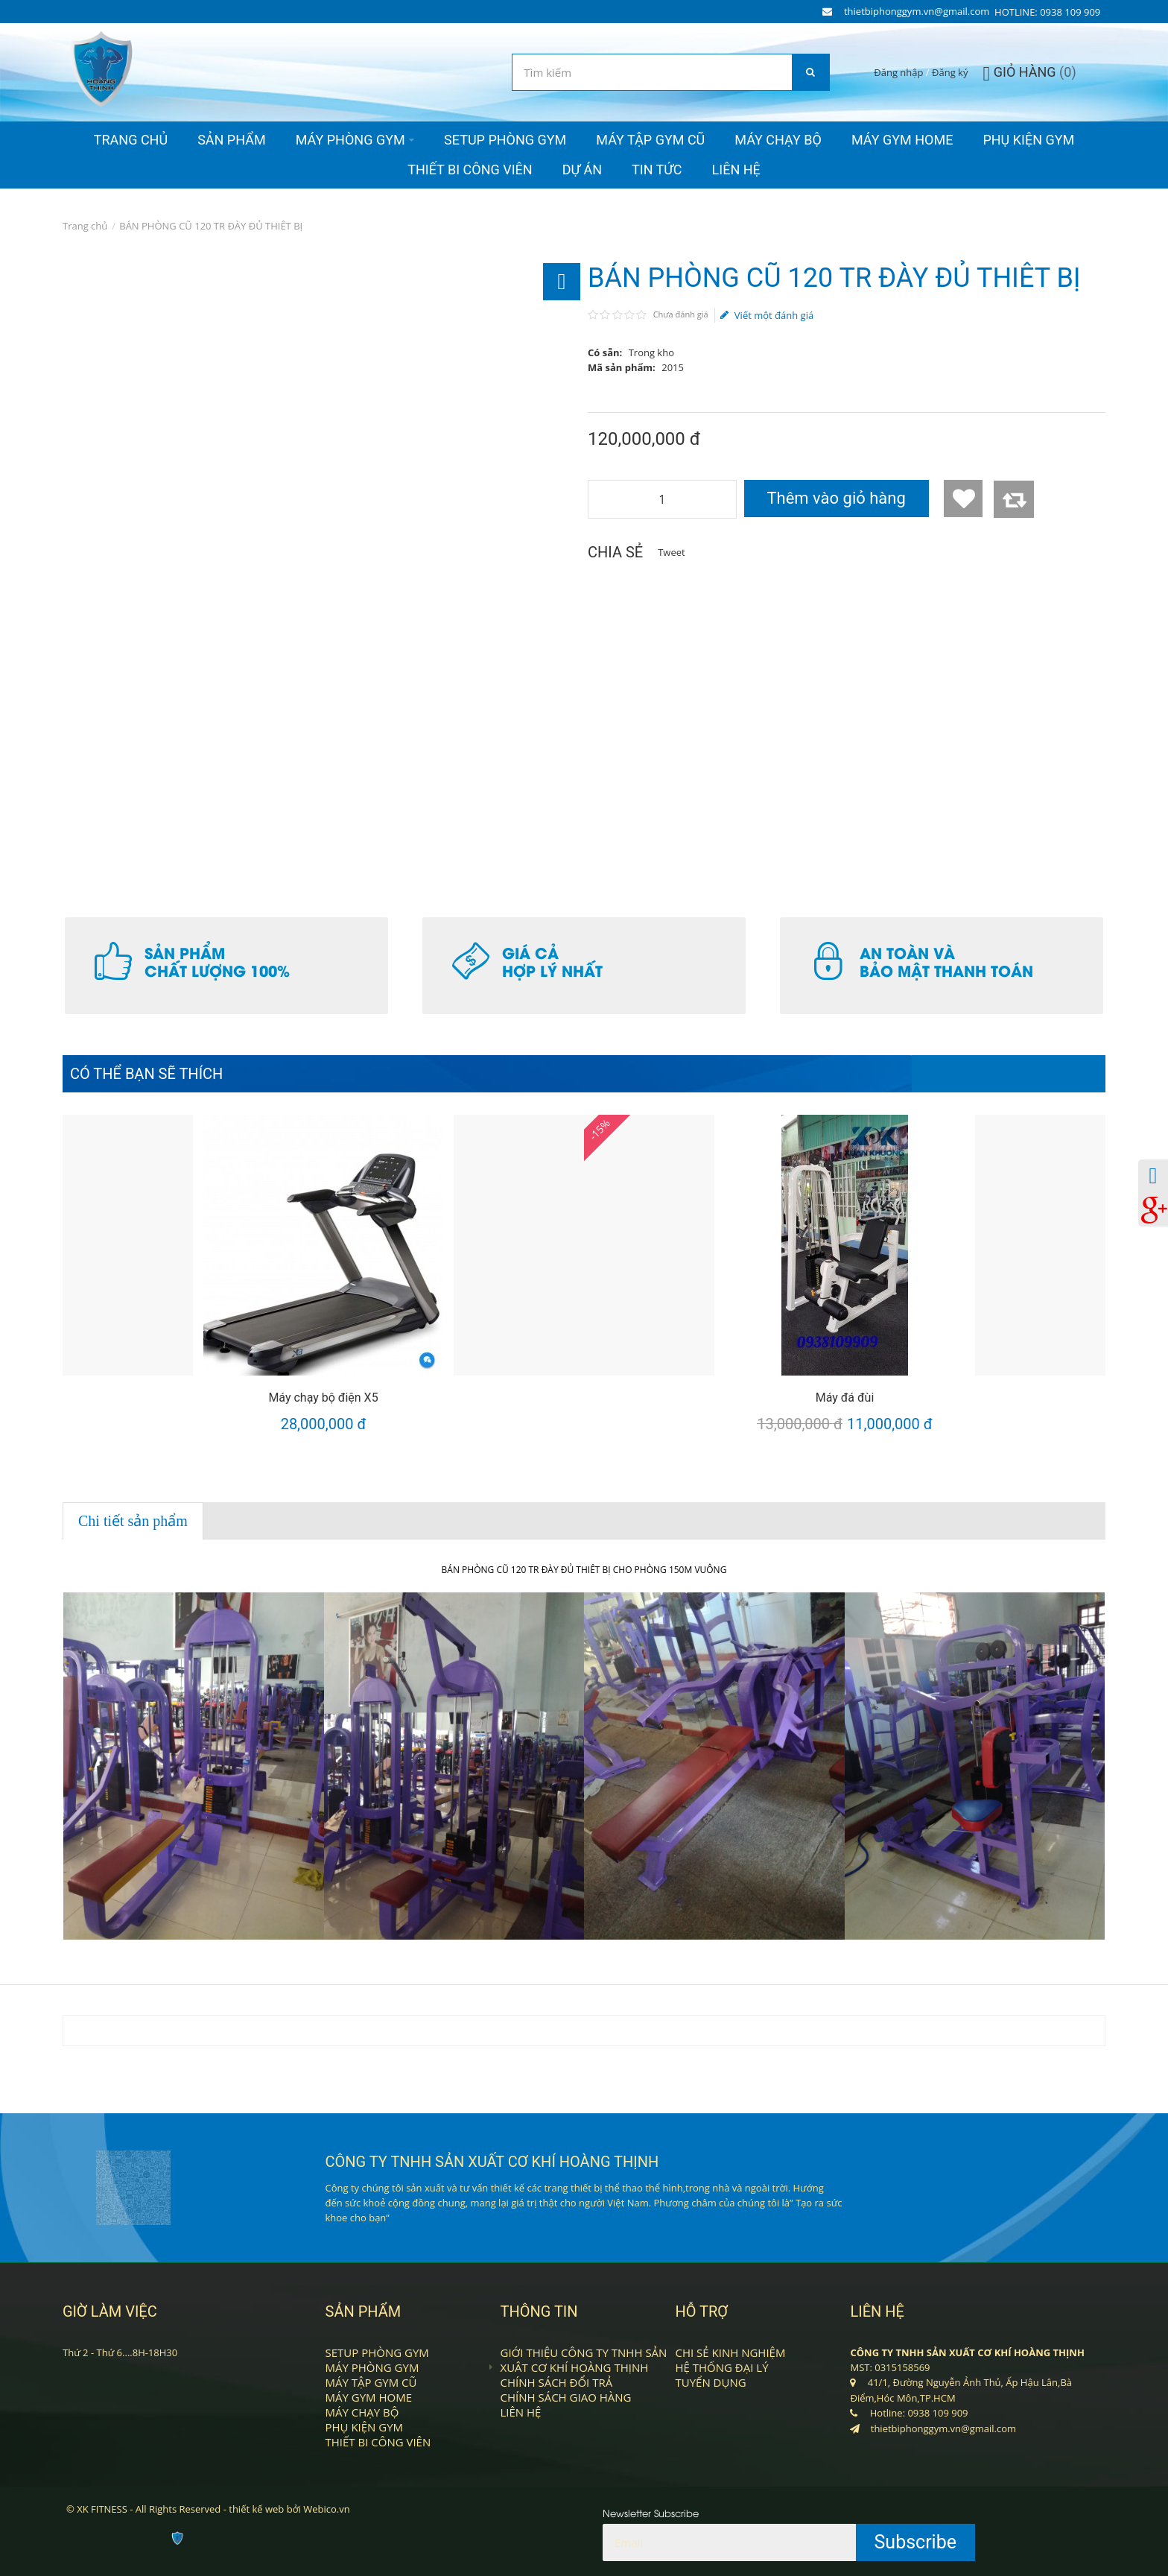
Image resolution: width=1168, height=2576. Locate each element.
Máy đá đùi (845, 1397)
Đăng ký (950, 72)
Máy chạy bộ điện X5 (323, 1397)
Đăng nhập (898, 72)
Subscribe (916, 2542)
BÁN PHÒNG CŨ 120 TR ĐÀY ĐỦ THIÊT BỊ (210, 225)
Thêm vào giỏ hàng (835, 498)
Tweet (671, 552)
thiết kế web (256, 2509)
